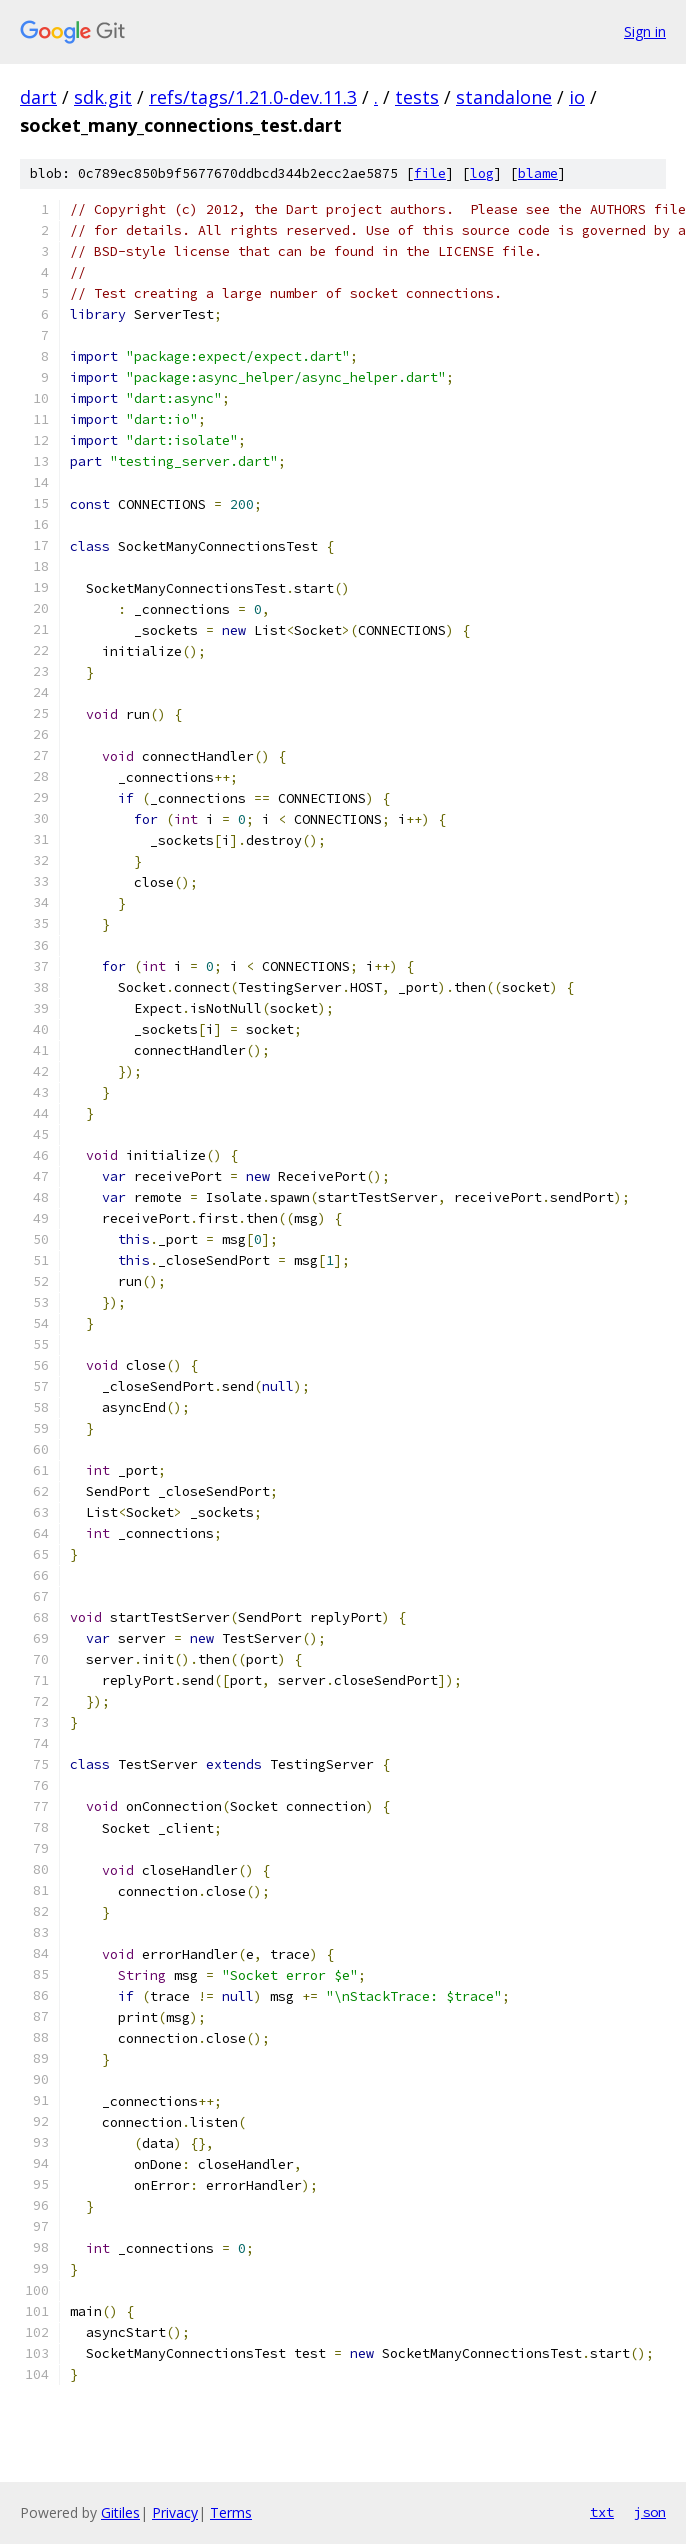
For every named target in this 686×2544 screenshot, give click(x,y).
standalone (504, 97)
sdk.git (103, 97)
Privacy (175, 2512)
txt (602, 2512)
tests (417, 97)
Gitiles (120, 2512)
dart (38, 97)
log (482, 173)
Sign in (645, 31)
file (430, 173)
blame (538, 173)
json (650, 2512)
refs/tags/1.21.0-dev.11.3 (253, 97)
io (577, 97)
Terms (231, 2512)
